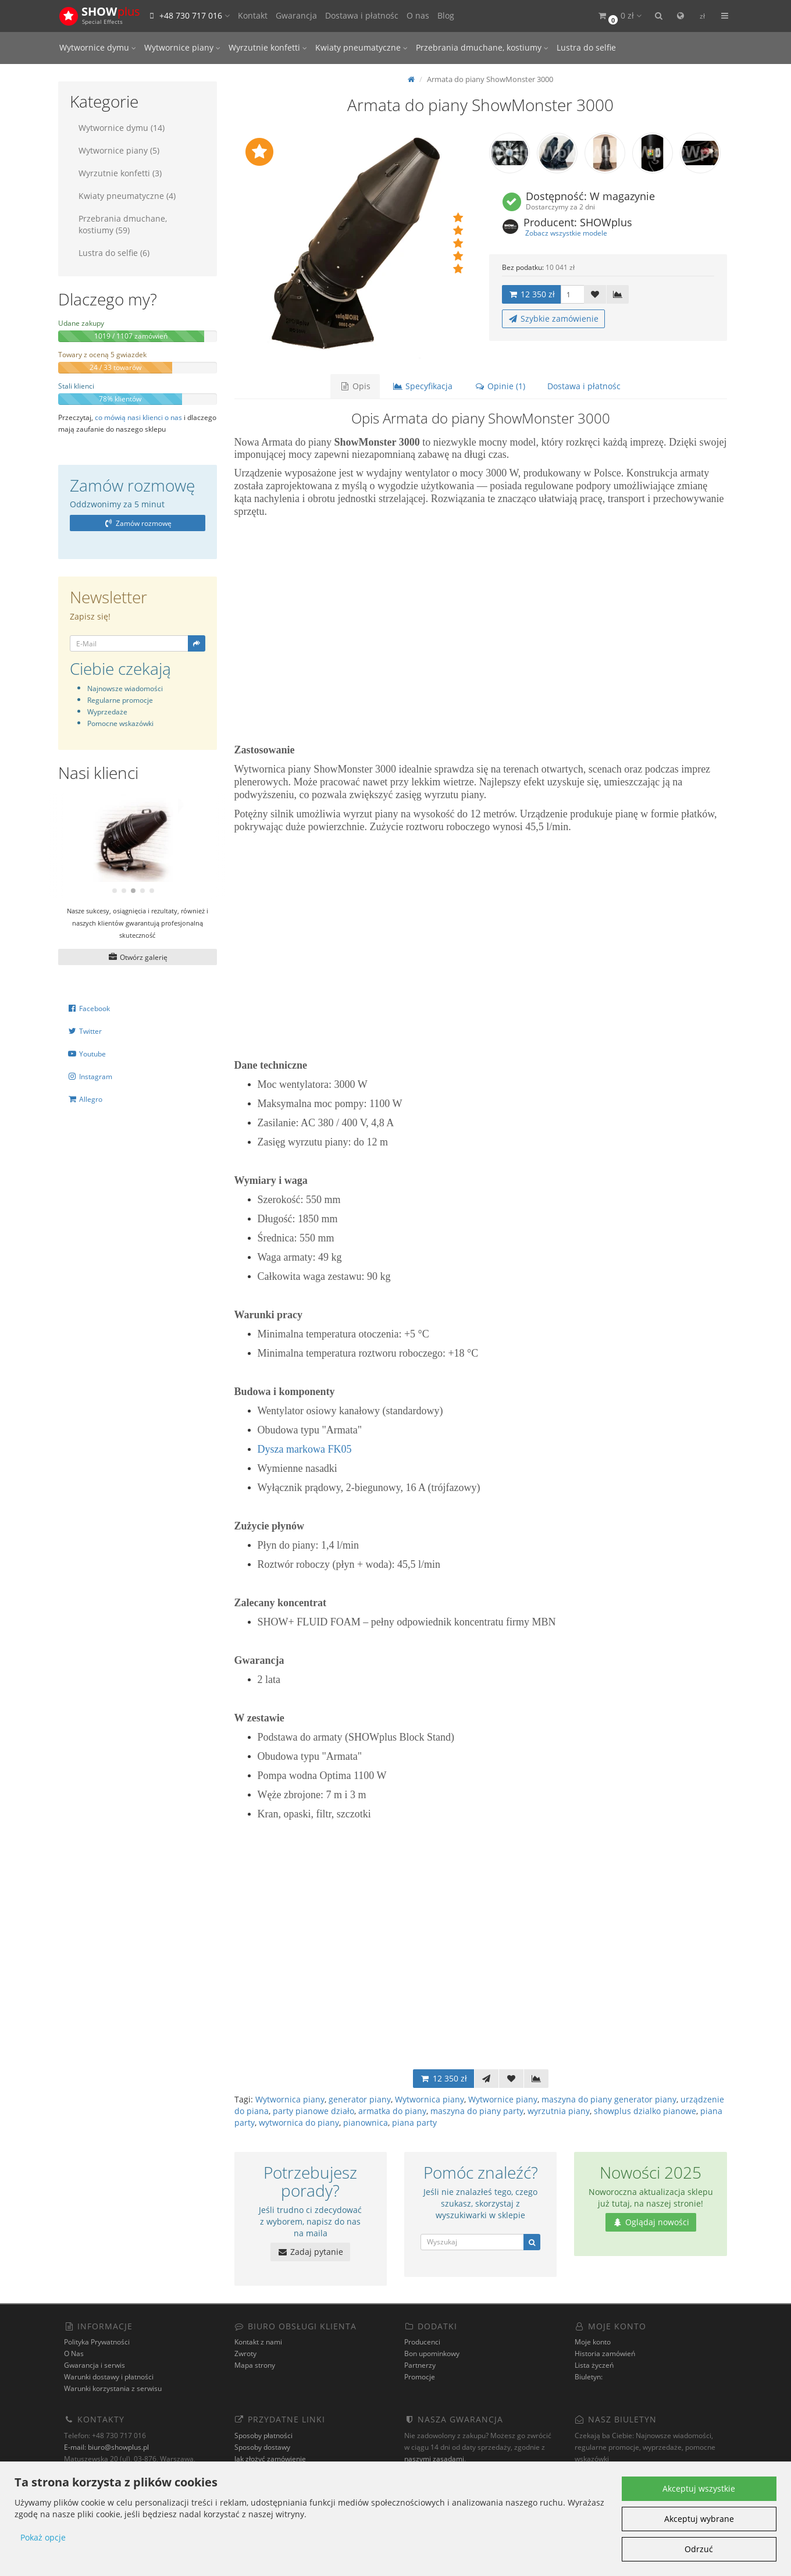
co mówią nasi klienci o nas (138, 417)
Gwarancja (296, 15)
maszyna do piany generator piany (608, 2099)
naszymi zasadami (434, 2459)
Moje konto (593, 2342)
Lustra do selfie (586, 47)
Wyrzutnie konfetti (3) (120, 173)
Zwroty (245, 2353)
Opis (355, 386)
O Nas (74, 2353)
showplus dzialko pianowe (645, 2110)
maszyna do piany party (476, 2110)
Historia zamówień (605, 2353)
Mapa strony (254, 2365)
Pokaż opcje (43, 2537)
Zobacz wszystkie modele (566, 232)
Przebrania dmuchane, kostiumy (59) (123, 224)
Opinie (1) (500, 386)
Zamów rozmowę (138, 523)
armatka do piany (392, 2110)
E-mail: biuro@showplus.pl (106, 2447)
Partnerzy (420, 2365)
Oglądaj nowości (650, 2222)
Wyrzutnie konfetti (268, 47)
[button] (619, 16)
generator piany (360, 2099)
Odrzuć (699, 2548)
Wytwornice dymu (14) (122, 127)
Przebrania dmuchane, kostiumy (482, 47)
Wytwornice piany (182, 47)
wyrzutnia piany (559, 2110)
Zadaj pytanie (310, 2251)
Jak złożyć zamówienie (270, 2459)
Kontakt (253, 15)
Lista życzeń (594, 2365)
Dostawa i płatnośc (361, 15)
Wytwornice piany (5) (119, 150)
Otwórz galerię (138, 957)
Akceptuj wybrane (699, 2518)
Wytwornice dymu (97, 47)
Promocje (419, 2377)
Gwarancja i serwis (94, 2365)
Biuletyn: (589, 2377)
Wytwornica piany (290, 2099)
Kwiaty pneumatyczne (361, 47)
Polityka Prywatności (97, 2342)
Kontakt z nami (258, 2342)
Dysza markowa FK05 (305, 1449)
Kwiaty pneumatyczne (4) (127, 195)
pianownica (365, 2122)
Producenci (422, 2342)
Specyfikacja (422, 386)
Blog (445, 15)
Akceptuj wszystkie (698, 2488)
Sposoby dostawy (262, 2447)
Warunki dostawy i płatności (109, 2377)
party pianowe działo (313, 2110)
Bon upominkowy (431, 2353)
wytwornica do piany (299, 2122)
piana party (414, 2122)
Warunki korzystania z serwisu (113, 2388)
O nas (418, 15)
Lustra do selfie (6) (114, 252)
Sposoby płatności (263, 2435)
